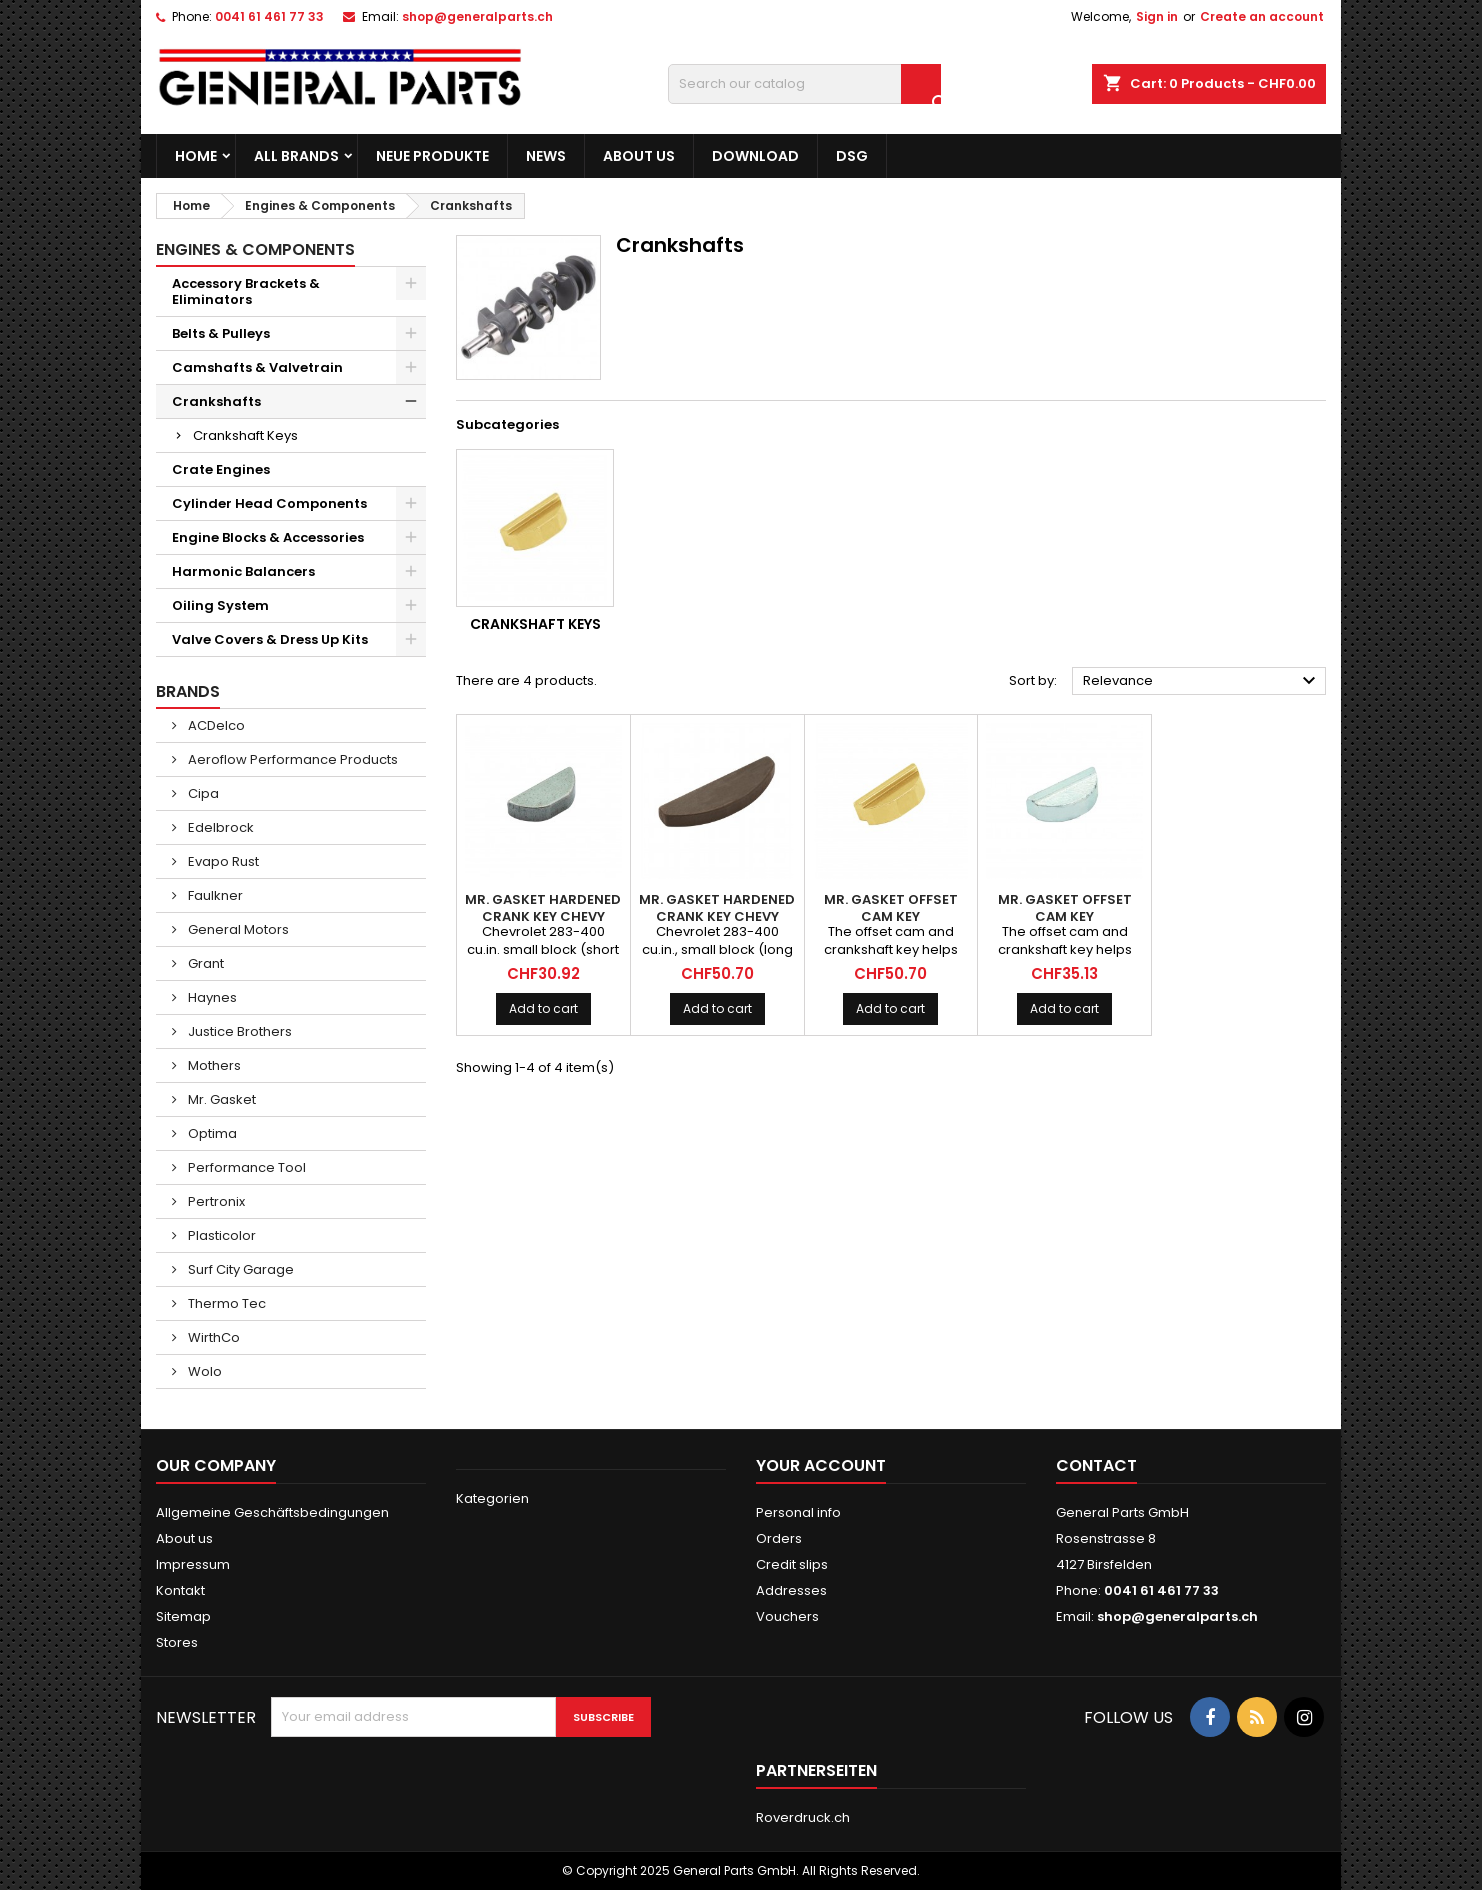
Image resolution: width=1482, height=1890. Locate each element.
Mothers (213, 1065)
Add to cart (543, 1008)
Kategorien (492, 1498)
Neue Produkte (432, 156)
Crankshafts (216, 401)
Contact (1096, 1465)
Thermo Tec (225, 1303)
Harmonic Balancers (243, 571)
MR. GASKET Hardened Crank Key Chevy (543, 908)
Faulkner (214, 895)
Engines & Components (255, 249)
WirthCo (212, 1337)
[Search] (804, 84)
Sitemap (183, 1616)
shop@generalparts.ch (477, 16)
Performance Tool (245, 1167)
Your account (821, 1465)
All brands (296, 156)
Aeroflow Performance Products (291, 759)
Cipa (202, 793)
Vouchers (787, 1616)
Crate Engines (221, 469)
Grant (204, 963)
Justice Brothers (238, 1031)
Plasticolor (220, 1235)
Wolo (203, 1371)
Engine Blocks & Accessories (268, 537)
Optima (211, 1133)
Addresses (791, 1590)
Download (755, 156)
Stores (177, 1642)
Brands (188, 691)
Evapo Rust (222, 861)
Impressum (193, 1564)
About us (639, 156)
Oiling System (220, 605)
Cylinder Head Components (269, 503)
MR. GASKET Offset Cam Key (891, 908)
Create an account (1262, 16)
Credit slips (792, 1564)
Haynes (211, 997)
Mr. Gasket (220, 1099)
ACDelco (215, 725)
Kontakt (180, 1590)
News (546, 156)
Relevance (1202, 681)
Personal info (798, 1512)
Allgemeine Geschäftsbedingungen (272, 1512)
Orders (779, 1538)
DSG (852, 156)
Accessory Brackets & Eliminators (246, 291)
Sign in (1157, 16)
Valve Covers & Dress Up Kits (270, 639)
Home (196, 156)
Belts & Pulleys (221, 333)
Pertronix (215, 1201)
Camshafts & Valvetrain (257, 367)
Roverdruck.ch (803, 1817)
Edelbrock (219, 827)
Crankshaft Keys (245, 435)
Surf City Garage (239, 1269)
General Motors (237, 929)
